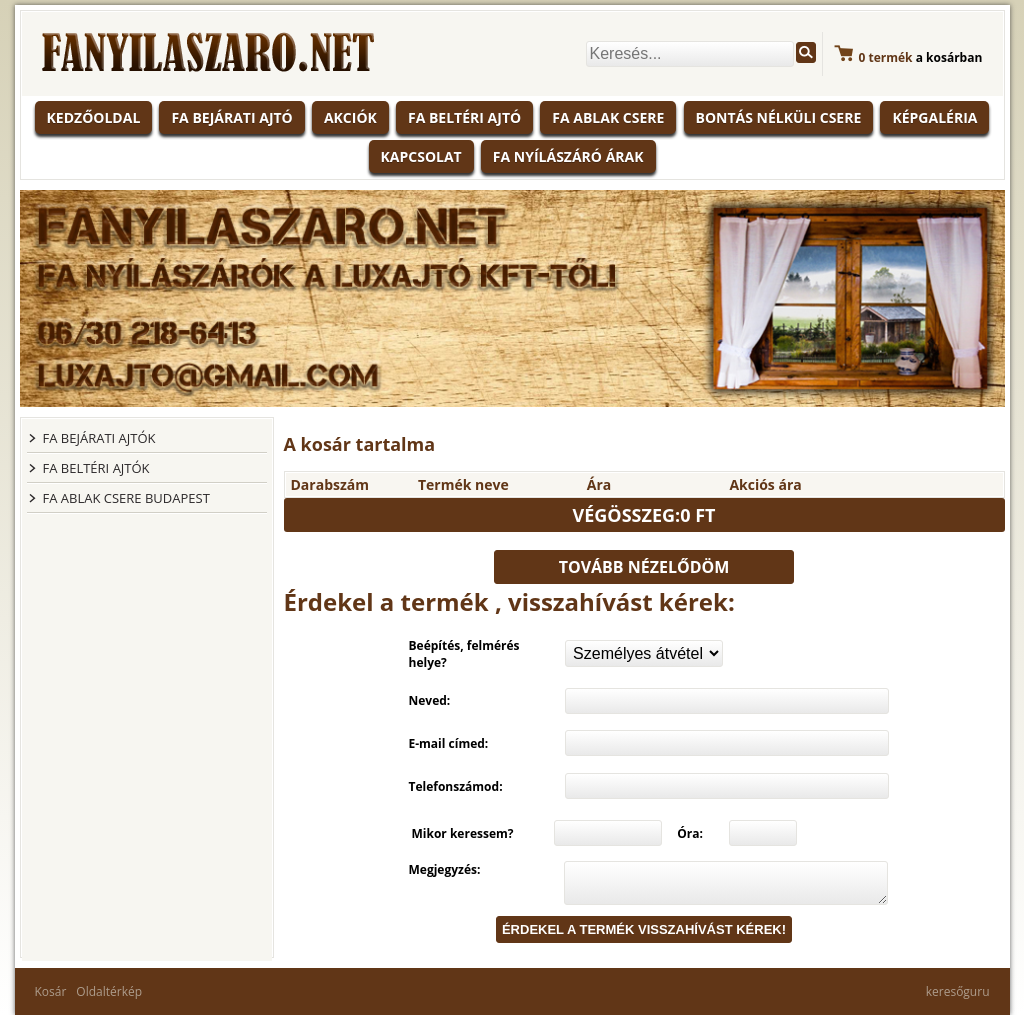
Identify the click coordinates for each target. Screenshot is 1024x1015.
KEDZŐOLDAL (94, 117)
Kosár (51, 991)
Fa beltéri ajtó (464, 117)
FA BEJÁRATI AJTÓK (99, 438)
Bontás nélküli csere (779, 117)
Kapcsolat (421, 156)
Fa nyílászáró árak (568, 156)
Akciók (350, 117)
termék (886, 57)
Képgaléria (934, 117)
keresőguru (958, 991)
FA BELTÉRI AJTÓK (96, 468)
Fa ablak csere (608, 117)
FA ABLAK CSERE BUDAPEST (126, 498)
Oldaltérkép (109, 991)
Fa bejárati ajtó (231, 117)
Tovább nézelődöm (644, 567)
